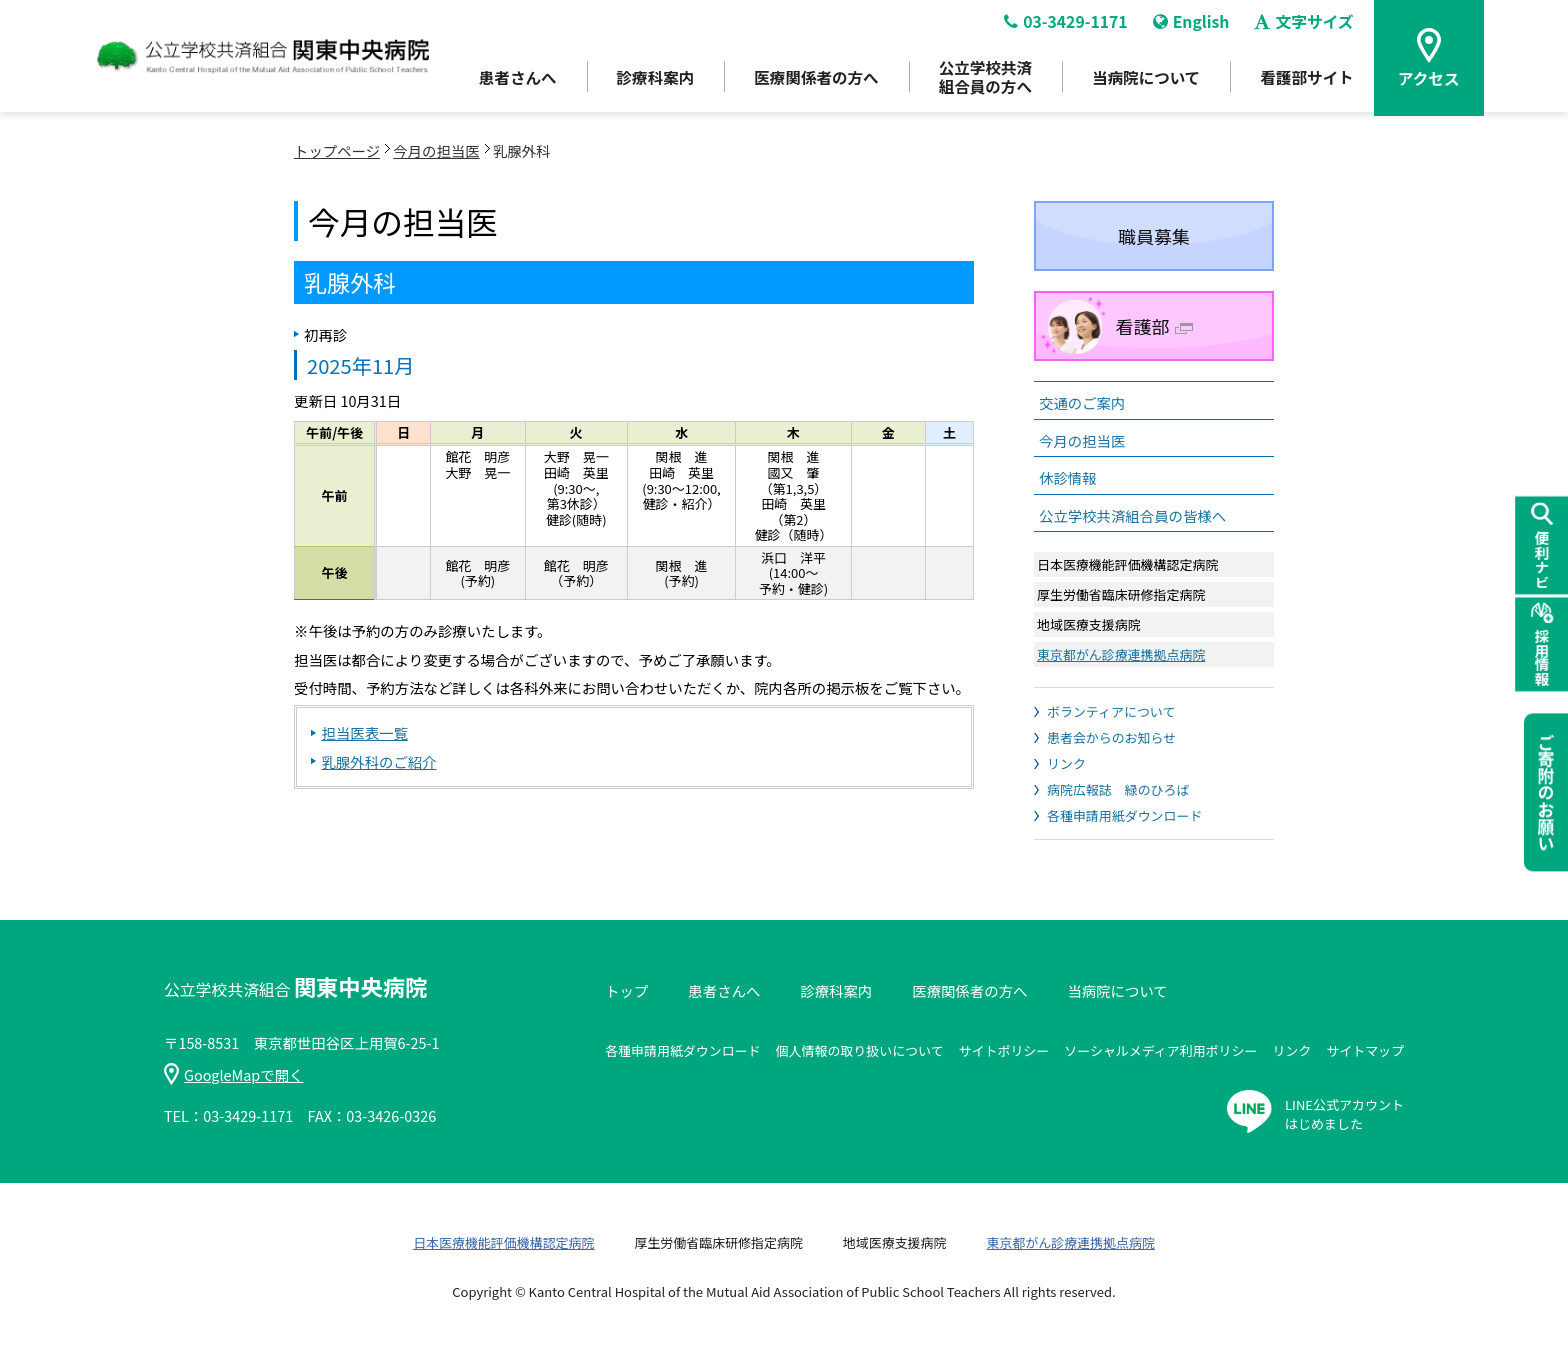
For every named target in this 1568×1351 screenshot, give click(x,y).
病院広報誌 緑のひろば (1118, 789)
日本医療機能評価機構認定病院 (503, 1242)
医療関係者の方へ (810, 81)
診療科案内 (646, 81)
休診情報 (1068, 477)
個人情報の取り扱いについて (860, 1050)
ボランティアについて (1111, 711)
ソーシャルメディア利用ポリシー (1160, 1050)
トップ (626, 990)
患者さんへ (506, 81)
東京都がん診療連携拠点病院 (1121, 654)
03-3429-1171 (1066, 26)
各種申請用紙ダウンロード (1124, 815)
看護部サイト (1310, 81)
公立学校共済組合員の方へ (982, 80)
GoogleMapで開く (233, 1074)
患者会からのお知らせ (1111, 737)
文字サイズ (1307, 26)
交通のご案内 (1082, 402)
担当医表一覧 (364, 732)
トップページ (337, 150)
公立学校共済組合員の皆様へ (1132, 515)
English (1194, 26)
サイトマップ (1365, 1050)
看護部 (1154, 326)
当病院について (1146, 81)
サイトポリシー (1004, 1050)
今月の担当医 (436, 150)
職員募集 (1154, 236)
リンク (1066, 763)
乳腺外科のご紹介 (378, 761)
